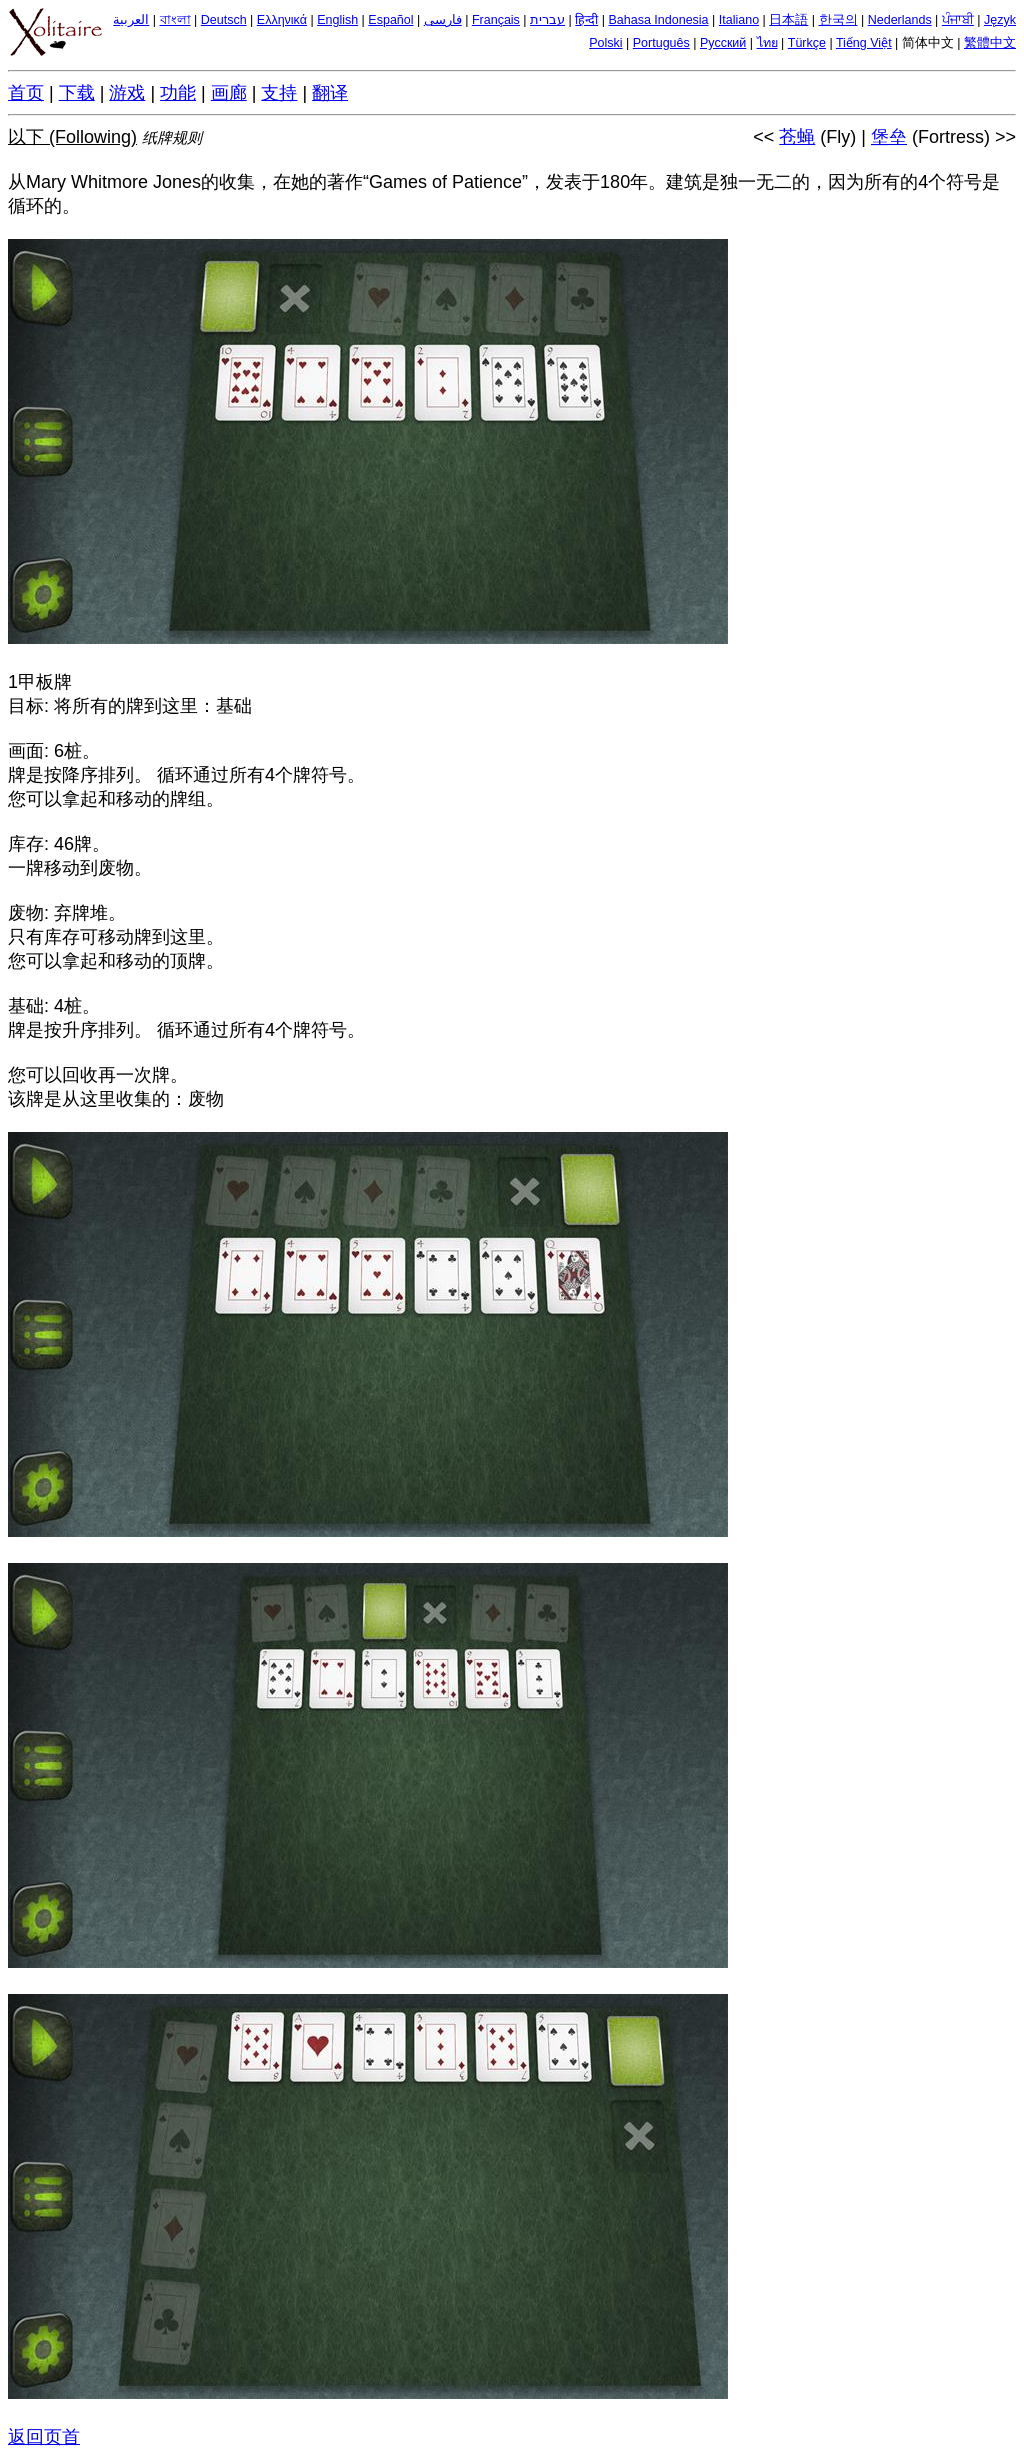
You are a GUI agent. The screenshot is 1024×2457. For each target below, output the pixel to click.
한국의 (838, 20)
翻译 (330, 93)
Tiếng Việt (864, 43)
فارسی (443, 20)
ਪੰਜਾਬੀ (958, 20)
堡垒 (889, 137)
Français (496, 20)
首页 (26, 93)
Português (661, 43)
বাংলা (175, 20)
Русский (723, 43)
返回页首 (44, 2437)
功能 (178, 93)
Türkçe (807, 43)
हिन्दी (586, 20)
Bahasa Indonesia (658, 20)
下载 (77, 93)
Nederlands (900, 20)
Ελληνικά (282, 20)
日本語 (788, 20)
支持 (279, 93)
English (337, 20)
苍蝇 (797, 137)
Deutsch (224, 20)
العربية (131, 20)
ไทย (767, 43)
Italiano (739, 20)
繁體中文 (990, 43)
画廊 (229, 93)
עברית (547, 20)
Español (390, 20)
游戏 (127, 93)
